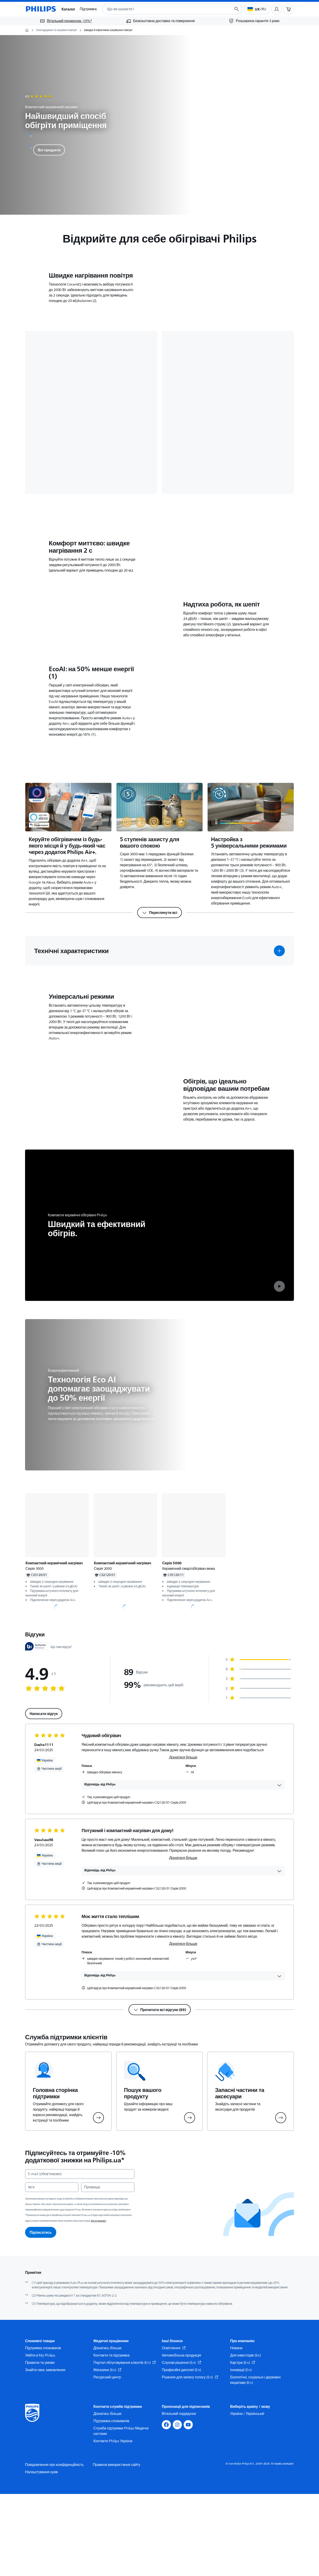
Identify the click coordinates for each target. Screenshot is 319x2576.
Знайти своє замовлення (45, 2557)
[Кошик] (288, 9)
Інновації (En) (241, 2557)
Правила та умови (39, 2550)
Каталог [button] (68, 9)
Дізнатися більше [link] (183, 1944)
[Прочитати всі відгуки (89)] (160, 2196)
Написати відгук (44, 1900)
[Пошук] (236, 9)
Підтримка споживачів (43, 2535)
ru (264, 9)
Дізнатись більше (107, 2535)
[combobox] (161, 9)
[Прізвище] (107, 2374)
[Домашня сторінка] (40, 9)
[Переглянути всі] (159, 1013)
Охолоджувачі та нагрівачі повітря (56, 30)
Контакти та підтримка (111, 2542)
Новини (236, 2535)
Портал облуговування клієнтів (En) (124, 2550)
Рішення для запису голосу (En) (190, 2564)
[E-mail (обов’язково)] (79, 2360)
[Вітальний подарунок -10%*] (66, 21)
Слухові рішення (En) (181, 2550)
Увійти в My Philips (40, 2542)
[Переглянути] (279, 1473)
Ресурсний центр (107, 2564)
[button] (49, 149)
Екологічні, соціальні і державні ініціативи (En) (255, 2567)
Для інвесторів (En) (245, 2542)
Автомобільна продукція (181, 2542)
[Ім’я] (51, 2374)
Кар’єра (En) (242, 2550)
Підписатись (41, 2419)
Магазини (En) (107, 2557)
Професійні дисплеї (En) (181, 2557)
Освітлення (174, 2535)
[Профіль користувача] (276, 9)
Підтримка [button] (88, 9)
